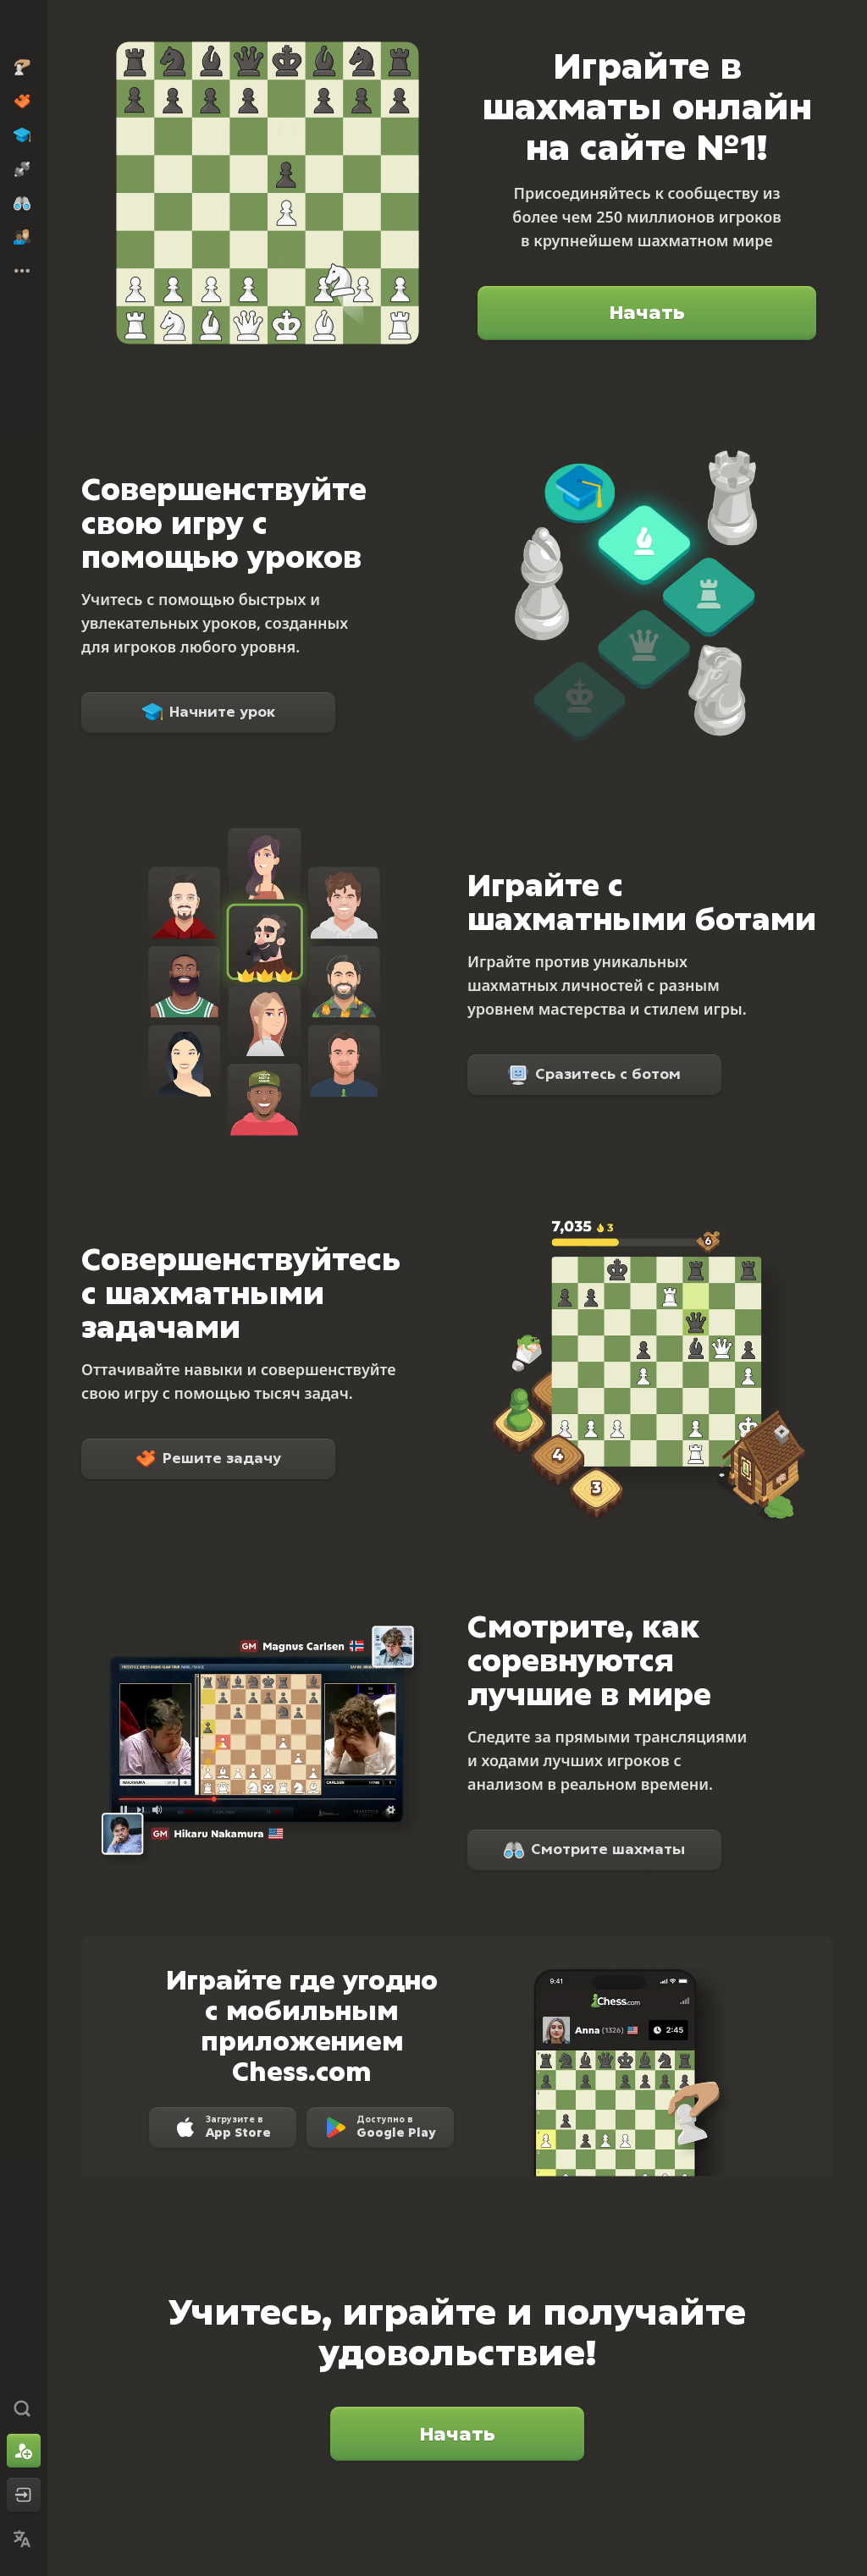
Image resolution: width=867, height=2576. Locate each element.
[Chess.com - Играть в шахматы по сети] (24, 29)
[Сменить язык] (24, 2539)
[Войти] (24, 2495)
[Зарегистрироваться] (24, 2451)
